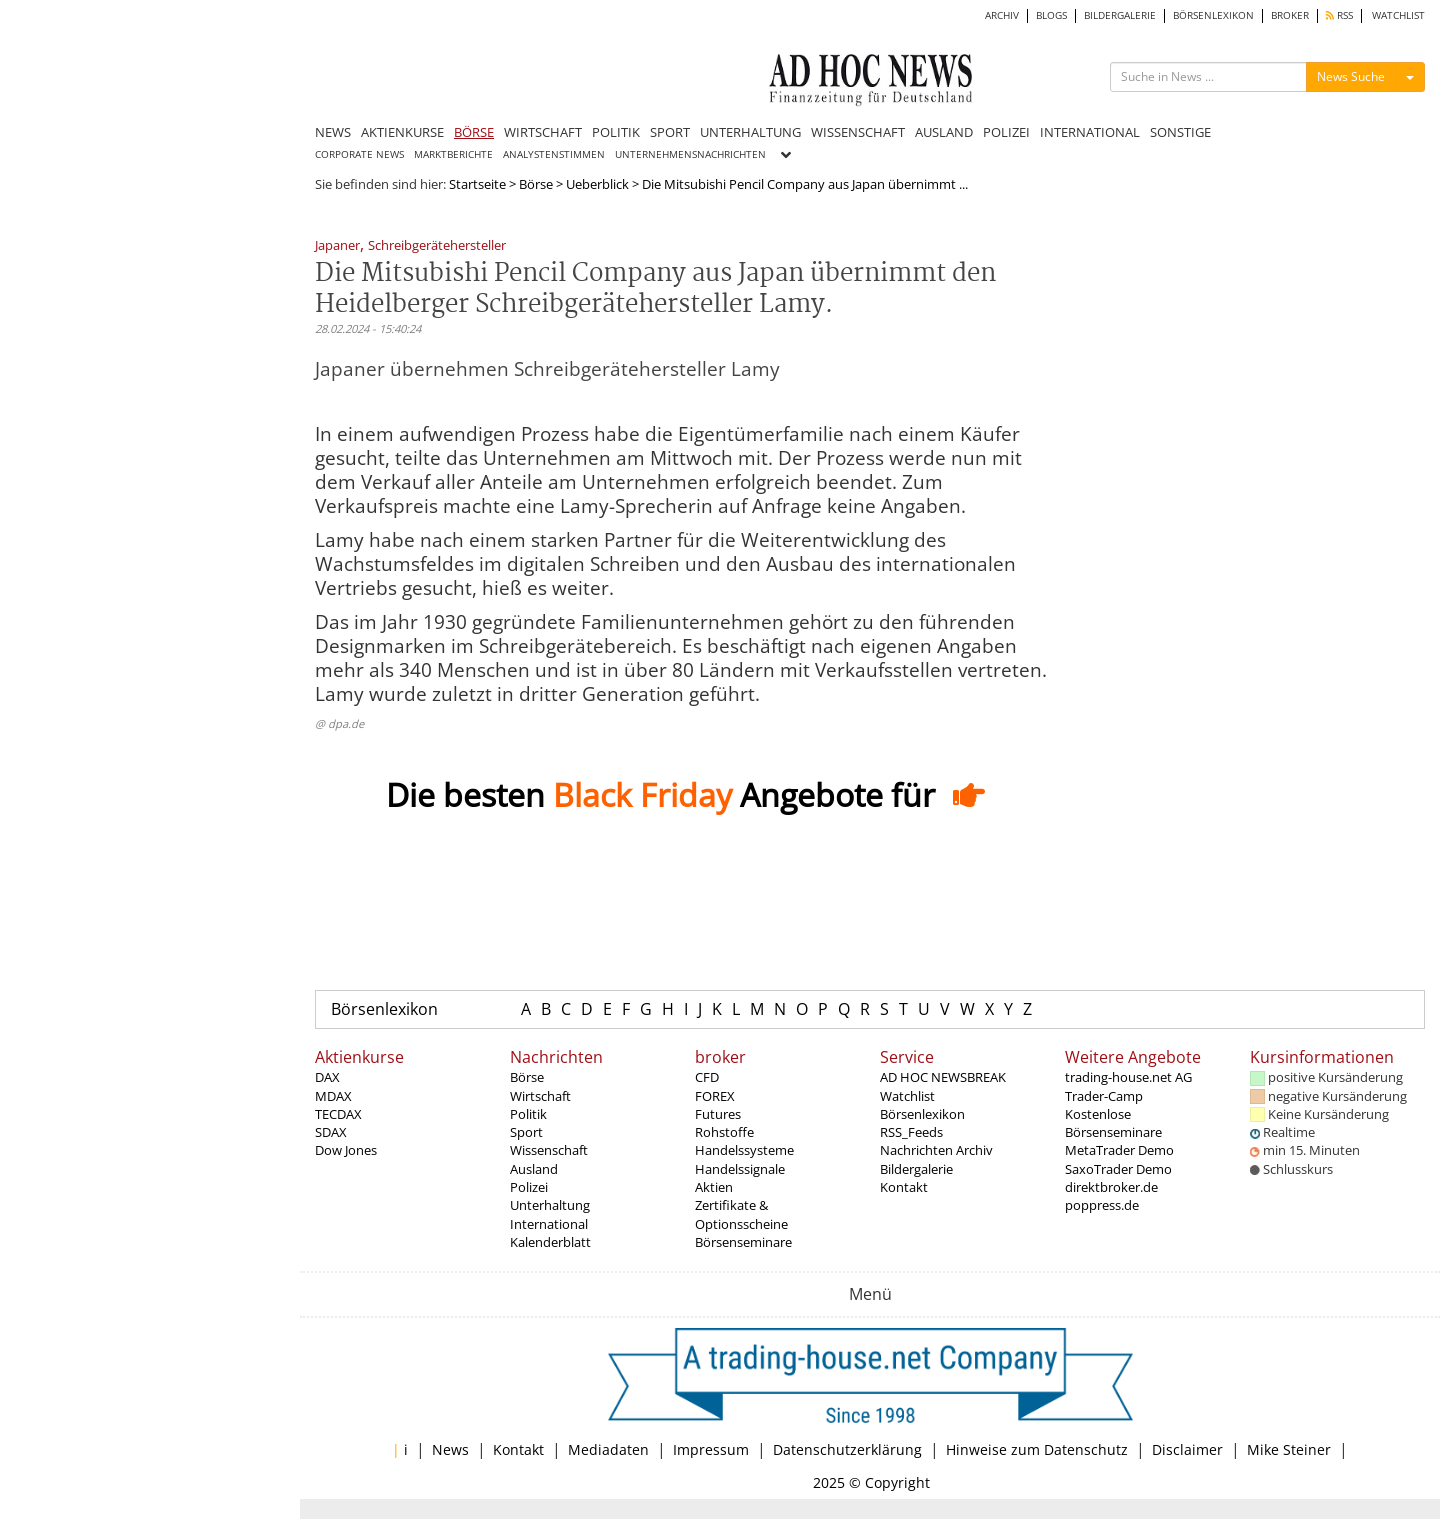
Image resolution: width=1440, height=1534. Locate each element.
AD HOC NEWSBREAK (943, 1077)
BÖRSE (474, 132)
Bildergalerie (916, 1169)
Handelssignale (740, 1169)
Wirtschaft (540, 1096)
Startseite (477, 184)
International (549, 1224)
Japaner (337, 246)
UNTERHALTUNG (750, 132)
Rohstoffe (724, 1132)
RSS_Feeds (911, 1132)
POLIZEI (1006, 132)
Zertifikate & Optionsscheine (741, 1214)
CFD (707, 1077)
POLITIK (616, 132)
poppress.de (1102, 1205)
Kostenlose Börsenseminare (1113, 1123)
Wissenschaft (549, 1150)
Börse (536, 184)
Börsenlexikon (384, 1009)
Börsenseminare (743, 1242)
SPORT (670, 132)
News (450, 1449)
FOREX (715, 1096)
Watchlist (907, 1096)
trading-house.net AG (1128, 1077)
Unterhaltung (550, 1205)
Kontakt (904, 1187)
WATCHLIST (1398, 15)
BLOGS (1051, 15)
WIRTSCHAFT (543, 132)
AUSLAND (944, 132)
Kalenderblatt (550, 1242)
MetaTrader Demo (1119, 1150)
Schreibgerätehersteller (437, 246)
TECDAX (338, 1114)
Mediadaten (608, 1449)
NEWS (333, 132)
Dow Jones (346, 1150)
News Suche (1351, 76)
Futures (718, 1114)
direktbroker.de (1111, 1187)
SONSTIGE (1180, 132)
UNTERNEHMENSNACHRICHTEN (690, 154)
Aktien (714, 1187)
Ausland (534, 1169)
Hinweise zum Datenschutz (1037, 1449)
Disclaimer (1187, 1449)
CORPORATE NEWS (359, 154)
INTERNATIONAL (1090, 132)
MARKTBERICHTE (453, 154)
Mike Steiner (1289, 1449)
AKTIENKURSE (402, 132)
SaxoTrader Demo (1118, 1169)
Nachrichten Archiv (936, 1150)
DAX (327, 1077)
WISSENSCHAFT (858, 132)
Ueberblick (597, 184)
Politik (528, 1114)
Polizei (529, 1187)
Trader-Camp (1104, 1096)
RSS (1339, 15)
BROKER (1290, 15)
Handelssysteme (744, 1150)
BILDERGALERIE (1120, 15)
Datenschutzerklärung (847, 1449)
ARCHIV (1002, 15)
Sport (526, 1132)
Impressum (711, 1449)
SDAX (331, 1132)
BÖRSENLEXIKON (1213, 15)
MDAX (333, 1096)
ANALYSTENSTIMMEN (554, 154)
